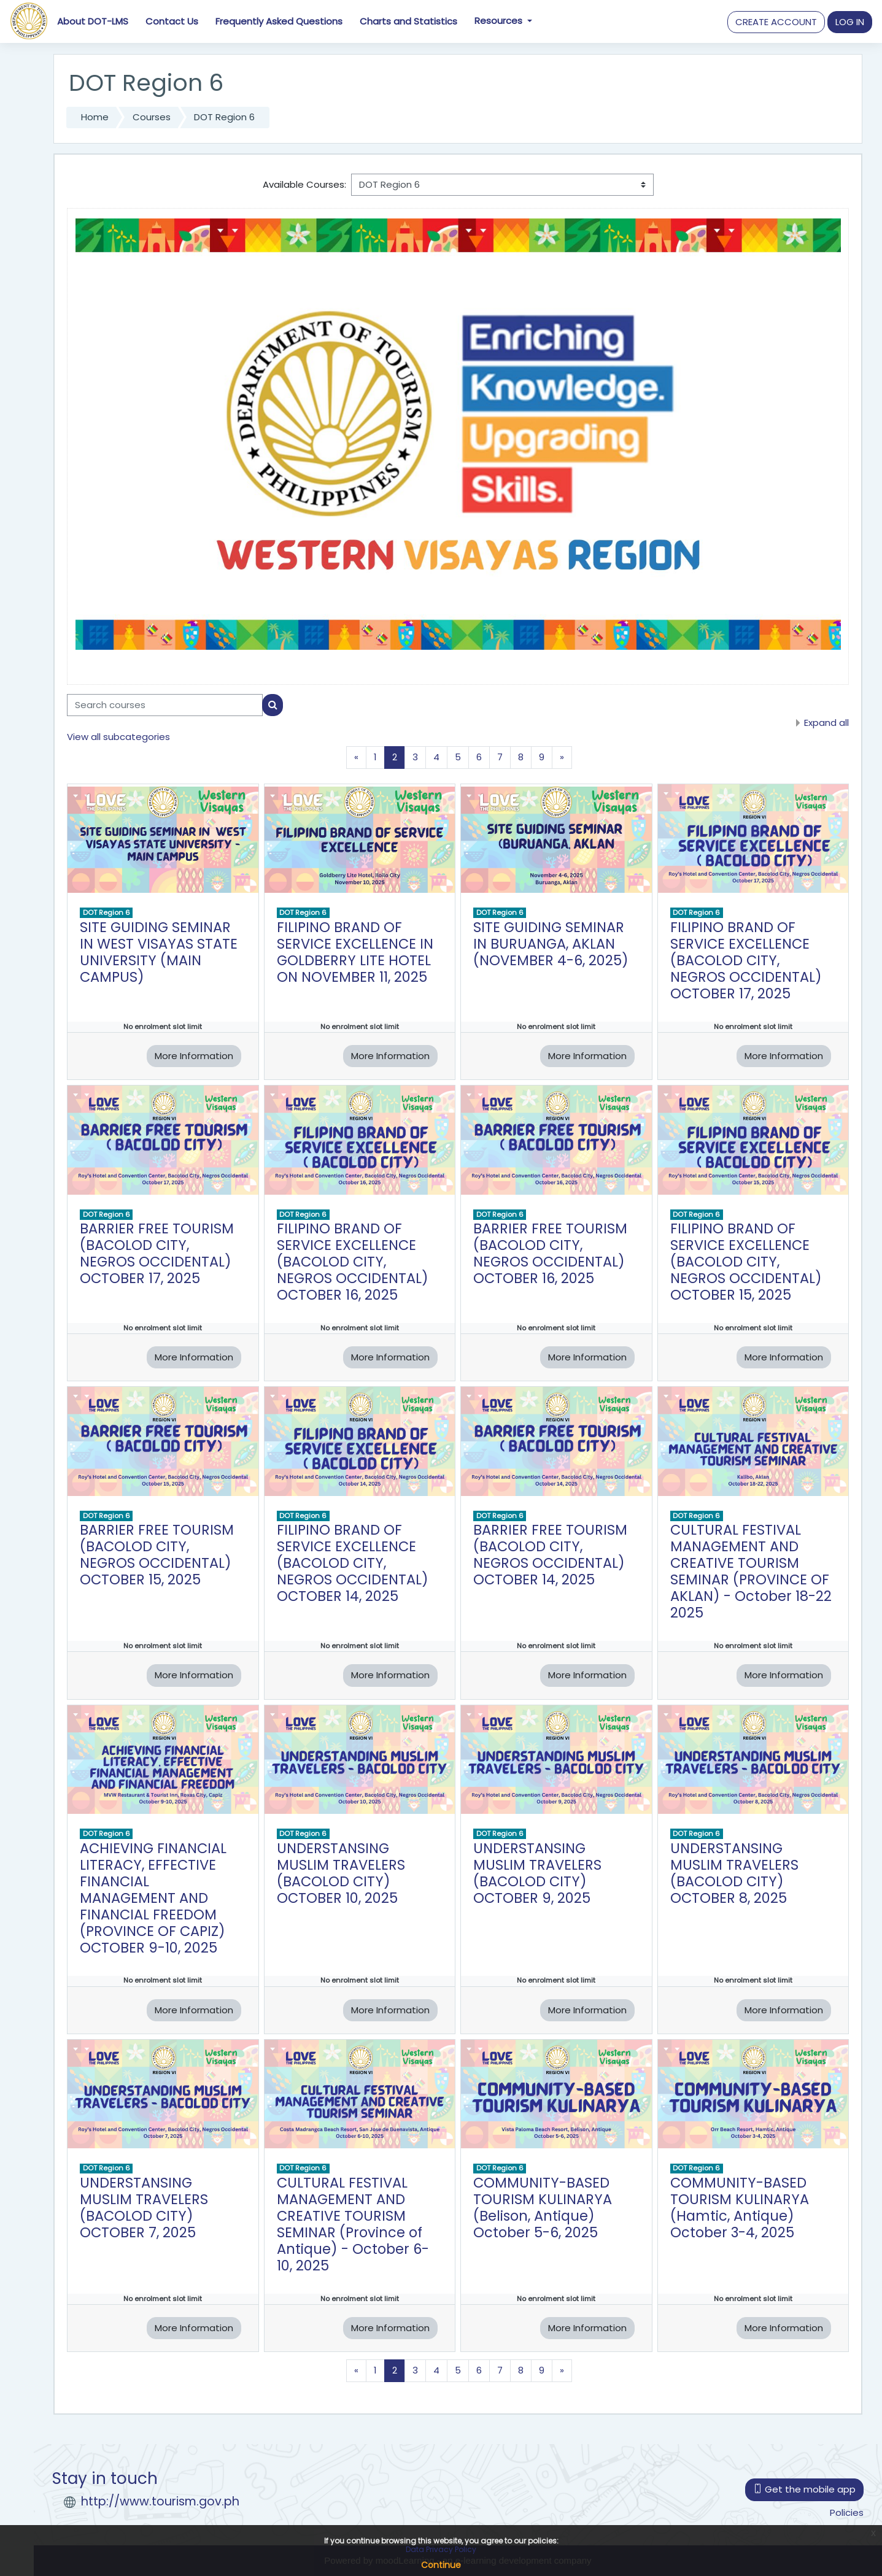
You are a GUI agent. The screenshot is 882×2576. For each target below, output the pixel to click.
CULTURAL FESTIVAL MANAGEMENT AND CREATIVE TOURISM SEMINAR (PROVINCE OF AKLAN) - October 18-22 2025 (751, 1571)
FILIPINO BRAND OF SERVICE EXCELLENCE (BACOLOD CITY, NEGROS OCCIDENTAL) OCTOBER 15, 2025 (746, 1262)
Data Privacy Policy (441, 2549)
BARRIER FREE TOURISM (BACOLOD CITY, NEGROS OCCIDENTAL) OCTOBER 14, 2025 (550, 1554)
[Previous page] (356, 757)
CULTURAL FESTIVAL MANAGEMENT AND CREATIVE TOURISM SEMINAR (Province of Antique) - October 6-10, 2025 (353, 2224)
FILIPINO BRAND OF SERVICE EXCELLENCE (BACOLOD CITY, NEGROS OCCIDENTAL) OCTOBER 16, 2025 (352, 1262)
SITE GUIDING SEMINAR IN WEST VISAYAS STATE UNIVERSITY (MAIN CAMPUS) (159, 952)
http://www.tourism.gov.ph (160, 2501)
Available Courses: (304, 184)
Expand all (826, 722)
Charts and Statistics (408, 21)
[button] (776, 22)
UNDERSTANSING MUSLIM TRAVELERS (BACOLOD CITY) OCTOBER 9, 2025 (537, 1873)
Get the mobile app (804, 2489)
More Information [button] (194, 1055)
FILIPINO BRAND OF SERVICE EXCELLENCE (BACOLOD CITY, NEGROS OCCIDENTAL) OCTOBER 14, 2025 (352, 1563)
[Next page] (562, 757)
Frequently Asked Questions (278, 21)
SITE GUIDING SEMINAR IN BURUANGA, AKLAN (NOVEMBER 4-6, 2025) (551, 943)
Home (95, 116)
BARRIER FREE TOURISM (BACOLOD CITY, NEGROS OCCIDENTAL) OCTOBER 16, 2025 (550, 1253)
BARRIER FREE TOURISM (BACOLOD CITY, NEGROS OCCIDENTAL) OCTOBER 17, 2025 (157, 1253)
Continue (441, 2565)
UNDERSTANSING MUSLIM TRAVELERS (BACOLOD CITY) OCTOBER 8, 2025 (734, 1873)
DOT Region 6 (224, 116)
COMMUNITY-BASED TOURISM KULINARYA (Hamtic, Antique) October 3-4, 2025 (739, 2207)
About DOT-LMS (92, 21)
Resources (499, 20)
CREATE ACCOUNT (776, 21)
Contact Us (171, 21)
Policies (847, 2512)
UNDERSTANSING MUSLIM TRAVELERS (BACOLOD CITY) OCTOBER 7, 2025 (144, 2207)
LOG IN (849, 21)
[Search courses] (165, 705)
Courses (152, 116)
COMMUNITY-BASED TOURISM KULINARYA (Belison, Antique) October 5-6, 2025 (542, 2207)
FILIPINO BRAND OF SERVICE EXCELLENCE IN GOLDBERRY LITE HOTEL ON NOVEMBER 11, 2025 (355, 952)
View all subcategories (118, 736)
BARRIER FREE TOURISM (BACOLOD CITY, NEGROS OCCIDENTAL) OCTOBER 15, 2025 (157, 1554)
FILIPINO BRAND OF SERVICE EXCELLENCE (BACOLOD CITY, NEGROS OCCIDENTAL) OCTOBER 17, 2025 (746, 960)
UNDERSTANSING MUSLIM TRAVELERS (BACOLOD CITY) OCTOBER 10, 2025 (341, 1873)
